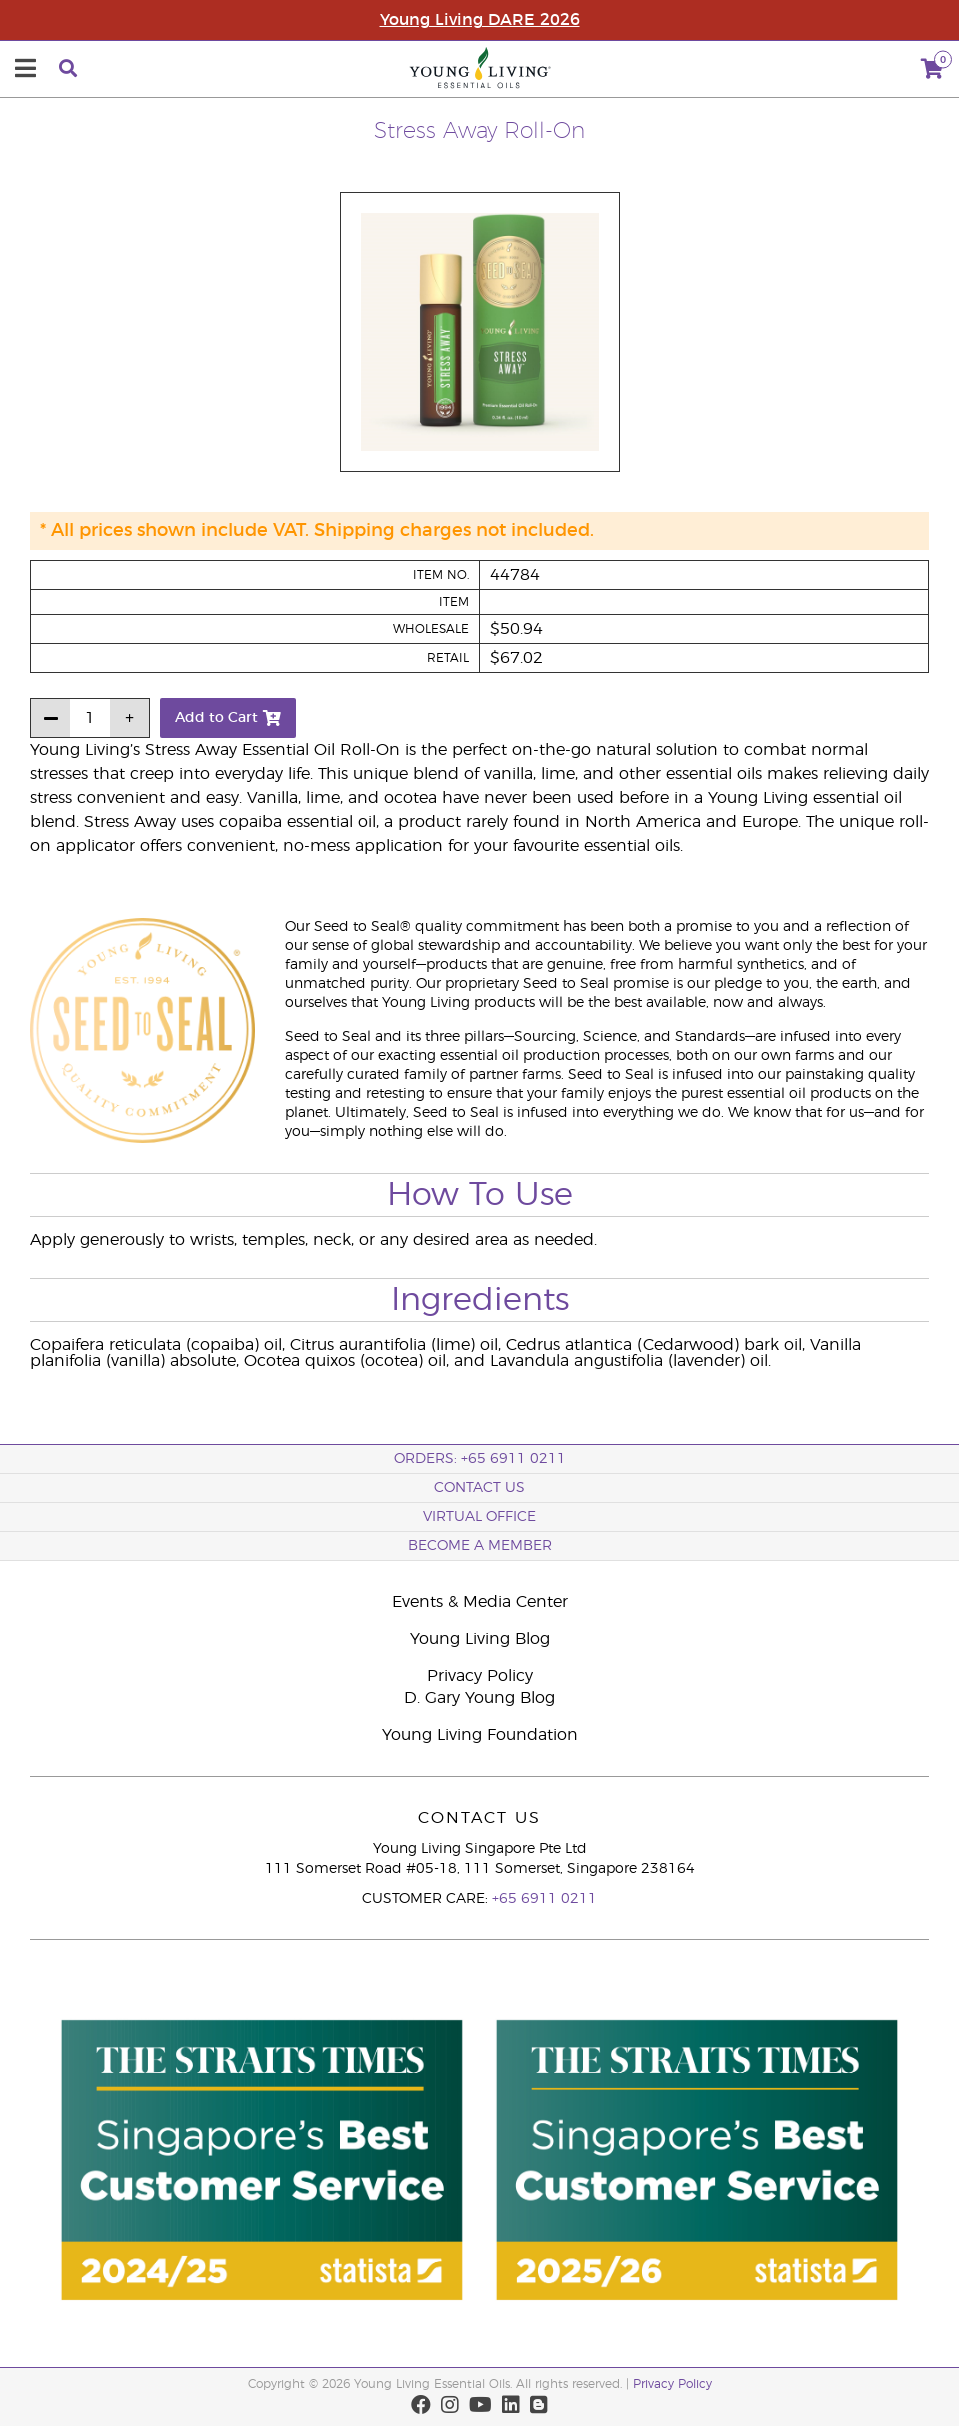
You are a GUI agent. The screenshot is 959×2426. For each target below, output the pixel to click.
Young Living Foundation (480, 1735)
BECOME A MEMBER (480, 1546)
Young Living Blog (480, 1639)
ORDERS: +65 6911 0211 (480, 1459)
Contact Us (479, 1488)
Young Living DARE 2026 (480, 20)
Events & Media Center (480, 1602)
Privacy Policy (480, 1676)
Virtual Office (479, 1517)
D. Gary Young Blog (479, 1698)
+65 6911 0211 (544, 1899)
